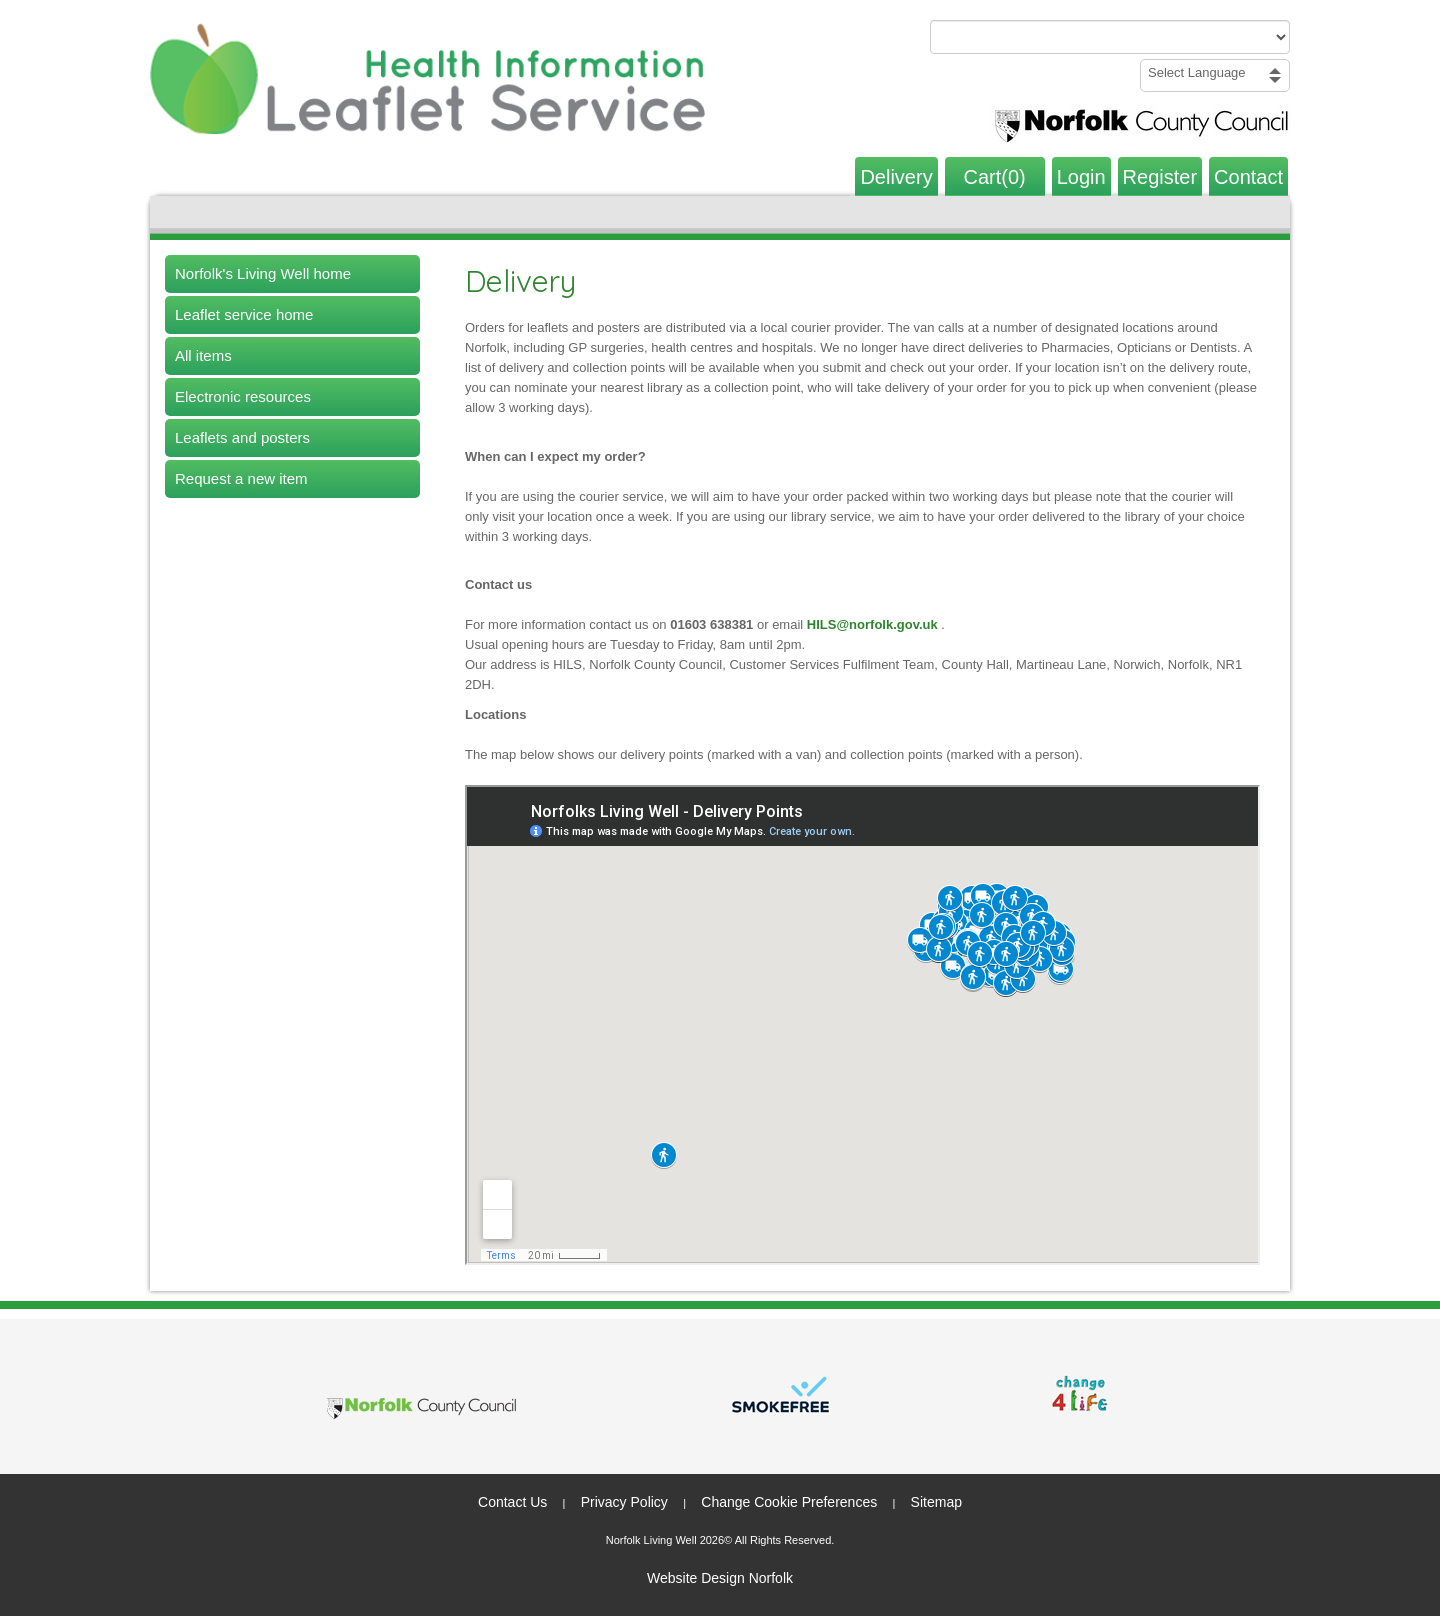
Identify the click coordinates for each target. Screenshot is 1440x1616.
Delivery (896, 177)
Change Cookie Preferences (789, 1502)
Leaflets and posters (242, 437)
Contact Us (512, 1502)
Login (1081, 177)
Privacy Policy (624, 1502)
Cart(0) (995, 177)
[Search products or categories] (1110, 37)
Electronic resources (243, 396)
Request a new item (241, 478)
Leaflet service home (244, 314)
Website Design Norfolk (720, 1578)
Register (1160, 177)
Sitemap (936, 1502)
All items (203, 355)
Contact (1248, 177)
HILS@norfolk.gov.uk (874, 624)
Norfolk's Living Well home (263, 273)
